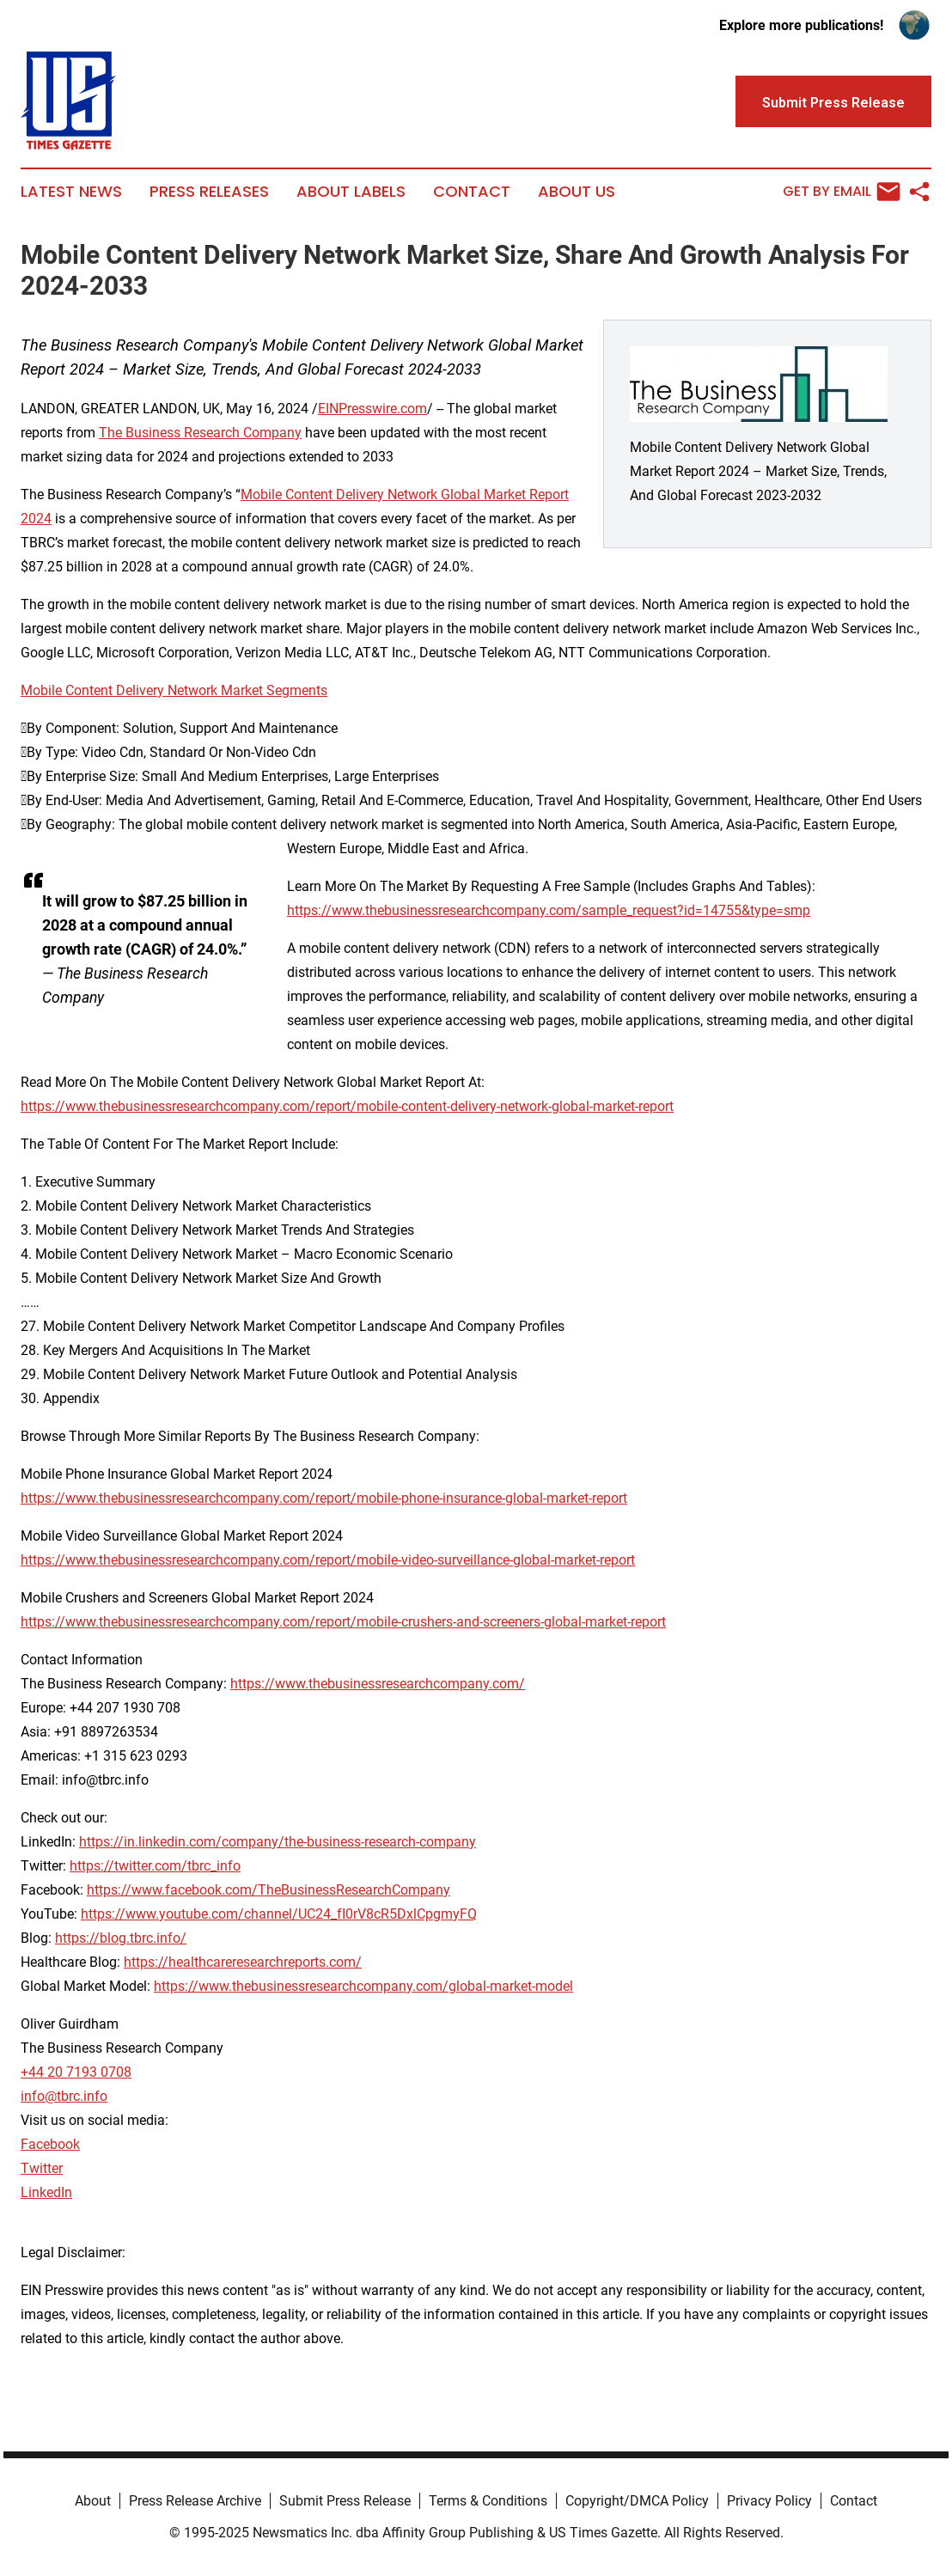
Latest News (71, 191)
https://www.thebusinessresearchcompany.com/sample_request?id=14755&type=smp (548, 910)
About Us (576, 191)
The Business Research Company (200, 432)
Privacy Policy (769, 2501)
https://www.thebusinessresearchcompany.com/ (377, 1684)
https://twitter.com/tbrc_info (155, 1866)
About (93, 2501)
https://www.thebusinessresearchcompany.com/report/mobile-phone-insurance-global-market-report (324, 1498)
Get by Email (841, 192)
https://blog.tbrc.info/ (120, 1938)
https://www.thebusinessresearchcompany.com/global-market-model (363, 1986)
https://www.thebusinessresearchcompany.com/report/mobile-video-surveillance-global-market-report (328, 1560)
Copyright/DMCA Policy (637, 2501)
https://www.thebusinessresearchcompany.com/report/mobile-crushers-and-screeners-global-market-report (343, 1622)
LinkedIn (46, 2192)
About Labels (351, 191)
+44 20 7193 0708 (76, 2072)
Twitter (42, 2168)
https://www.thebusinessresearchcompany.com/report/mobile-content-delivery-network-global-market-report (347, 1106)
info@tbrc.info (64, 2096)
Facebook (50, 2144)
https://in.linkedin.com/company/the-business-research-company (277, 1842)
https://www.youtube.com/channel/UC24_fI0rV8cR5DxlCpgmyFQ (279, 1914)
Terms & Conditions (488, 2501)
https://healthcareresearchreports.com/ (243, 1962)
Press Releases (209, 191)
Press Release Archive (195, 2501)
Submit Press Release (345, 2501)
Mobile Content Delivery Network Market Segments (174, 690)
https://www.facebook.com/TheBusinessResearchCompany (268, 1890)
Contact (471, 191)
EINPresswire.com (372, 408)
